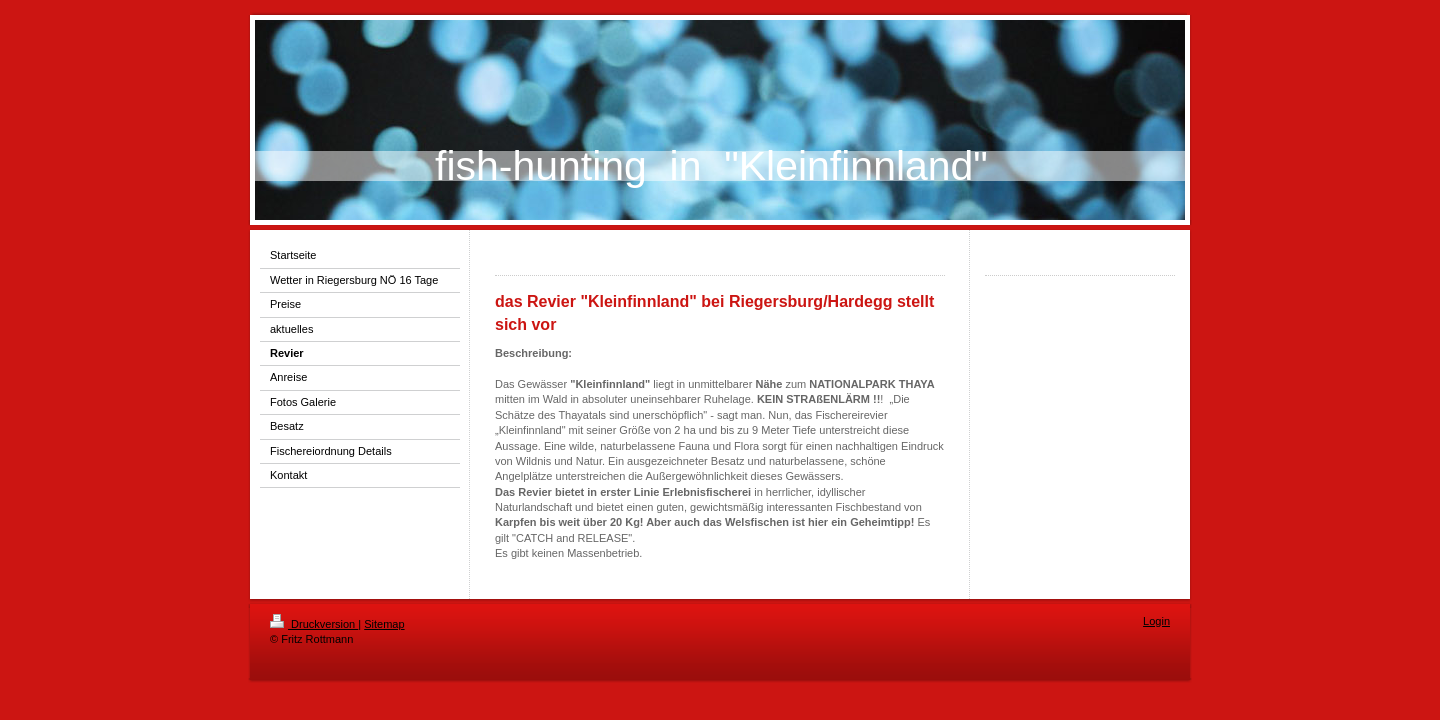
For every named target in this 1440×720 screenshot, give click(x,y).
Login (1156, 621)
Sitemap (384, 624)
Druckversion (314, 624)
